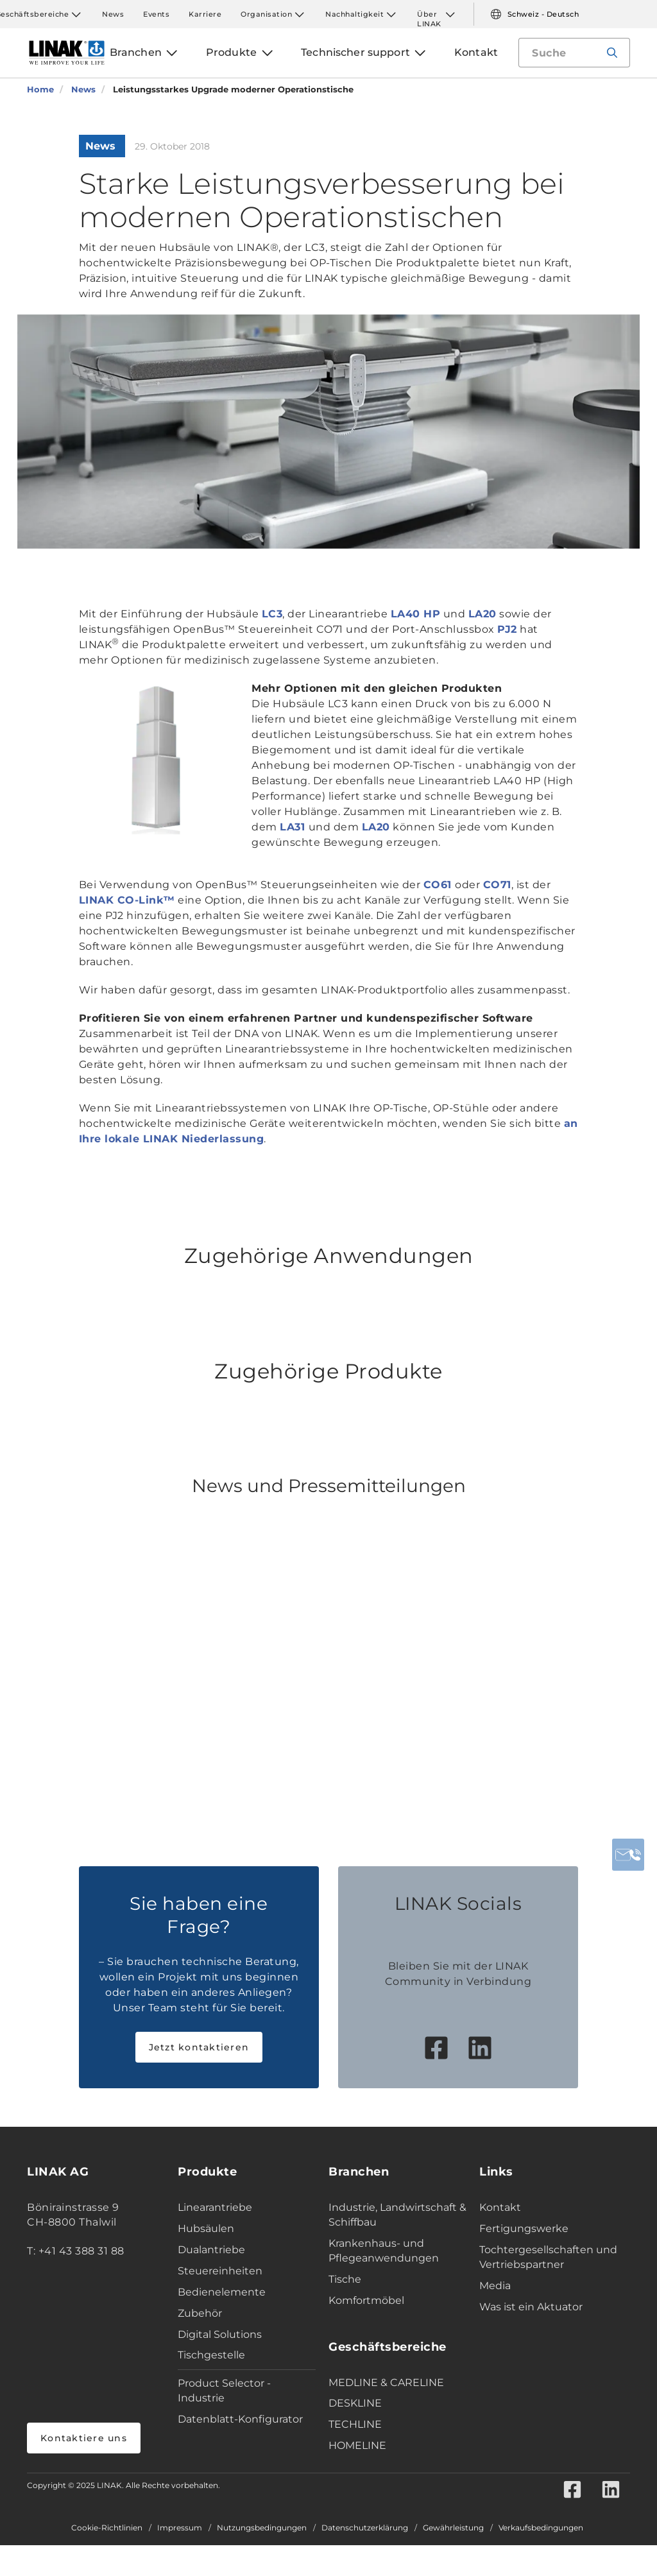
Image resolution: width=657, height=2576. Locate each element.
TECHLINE (355, 2424)
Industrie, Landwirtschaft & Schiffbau (397, 2214)
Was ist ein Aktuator (531, 2307)
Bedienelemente (222, 2292)
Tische (344, 2279)
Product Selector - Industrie (224, 2390)
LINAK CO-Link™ (127, 900)
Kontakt (500, 2207)
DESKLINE (355, 2403)
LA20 (482, 614)
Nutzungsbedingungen (262, 2527)
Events (156, 14)
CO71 (497, 885)
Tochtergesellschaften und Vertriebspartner (548, 2257)
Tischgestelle (211, 2355)
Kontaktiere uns (83, 2438)
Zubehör (200, 2313)
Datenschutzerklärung (364, 2527)
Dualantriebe (211, 2250)
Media (495, 2286)
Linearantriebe (215, 2207)
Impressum (179, 2527)
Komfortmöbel (366, 2300)
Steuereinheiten (220, 2271)
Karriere (205, 14)
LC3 (272, 614)
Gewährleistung (453, 2527)
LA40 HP (416, 614)
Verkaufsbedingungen (541, 2527)
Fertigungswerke (523, 2228)
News (113, 14)
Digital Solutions (220, 2334)
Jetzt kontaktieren (199, 2047)
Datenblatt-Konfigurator (240, 2419)
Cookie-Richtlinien (106, 2527)
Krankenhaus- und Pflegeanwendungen (383, 2250)
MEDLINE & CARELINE (386, 2382)
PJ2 (507, 629)
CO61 (439, 885)
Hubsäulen (206, 2228)
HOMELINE (357, 2445)
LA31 (294, 827)
